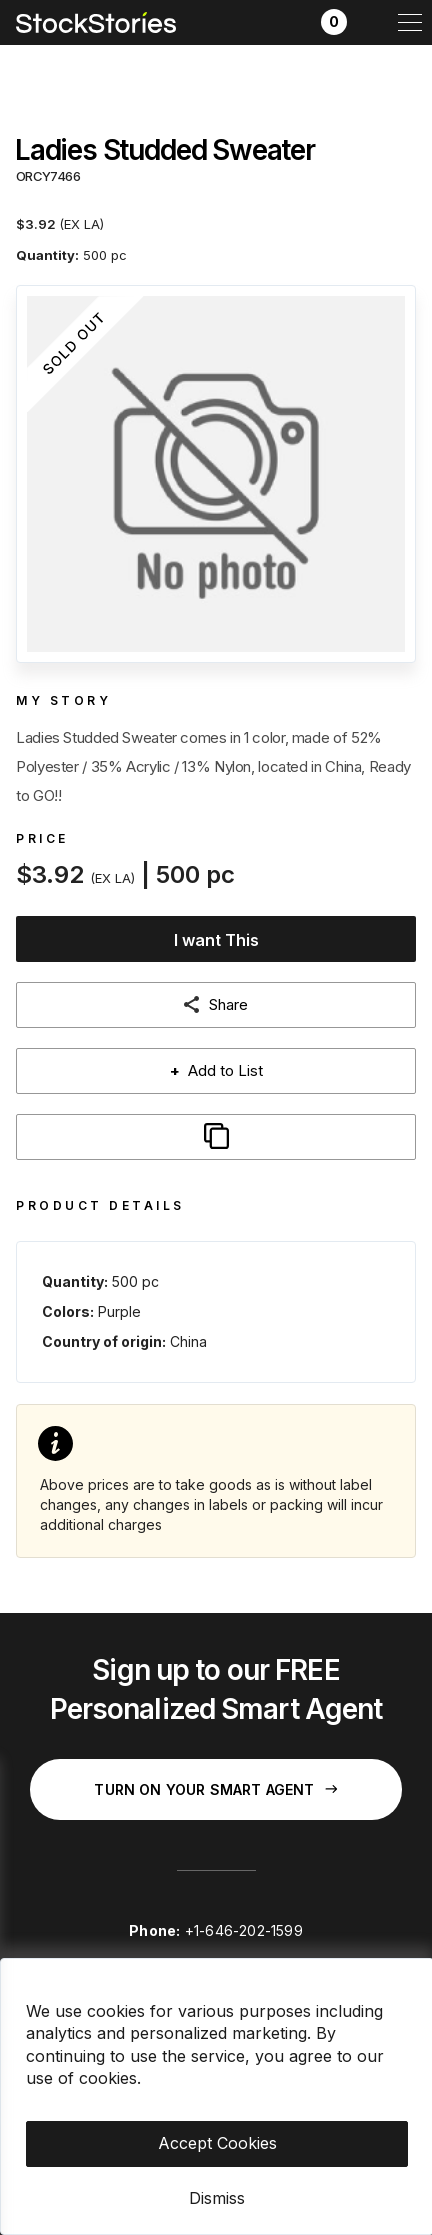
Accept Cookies (217, 2143)
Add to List (216, 1070)
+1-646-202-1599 (244, 1930)
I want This (216, 940)
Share (228, 1004)
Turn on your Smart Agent (215, 1789)
